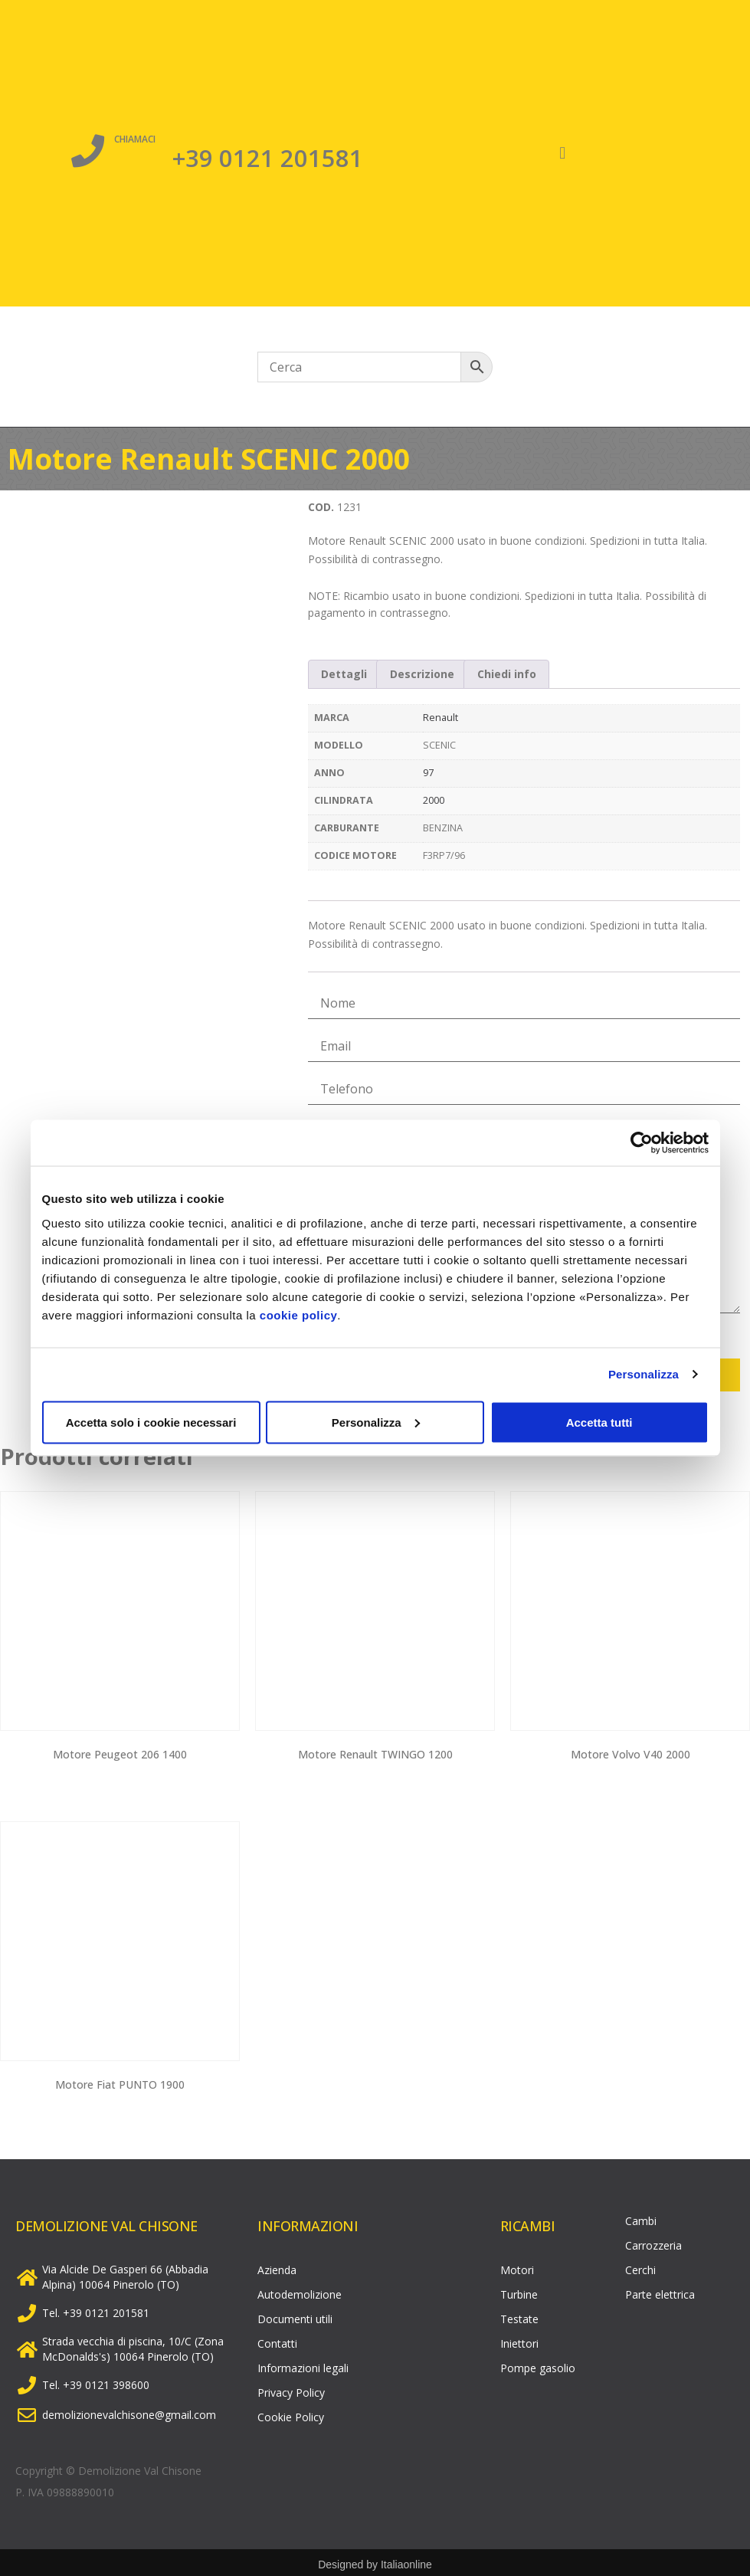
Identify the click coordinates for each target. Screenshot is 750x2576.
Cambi (641, 2217)
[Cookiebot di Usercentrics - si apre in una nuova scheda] (642, 1143)
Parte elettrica (660, 2290)
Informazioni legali (303, 2364)
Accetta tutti (599, 1421)
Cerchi (640, 2266)
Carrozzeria (653, 2241)
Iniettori (519, 2339)
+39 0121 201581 (267, 155)
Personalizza (643, 1374)
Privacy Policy (291, 2388)
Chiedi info (506, 674)
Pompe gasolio (537, 2364)
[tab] (345, 674)
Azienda (276, 2266)
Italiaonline (406, 2561)
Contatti (277, 2339)
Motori (517, 2266)
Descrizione (422, 674)
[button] (563, 153)
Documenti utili (294, 2315)
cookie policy (299, 1314)
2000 (433, 800)
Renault (440, 717)
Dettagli (344, 674)
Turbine (519, 2290)
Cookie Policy (290, 2413)
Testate (519, 2315)
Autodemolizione (299, 2290)
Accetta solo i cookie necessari (151, 1421)
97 (428, 772)
